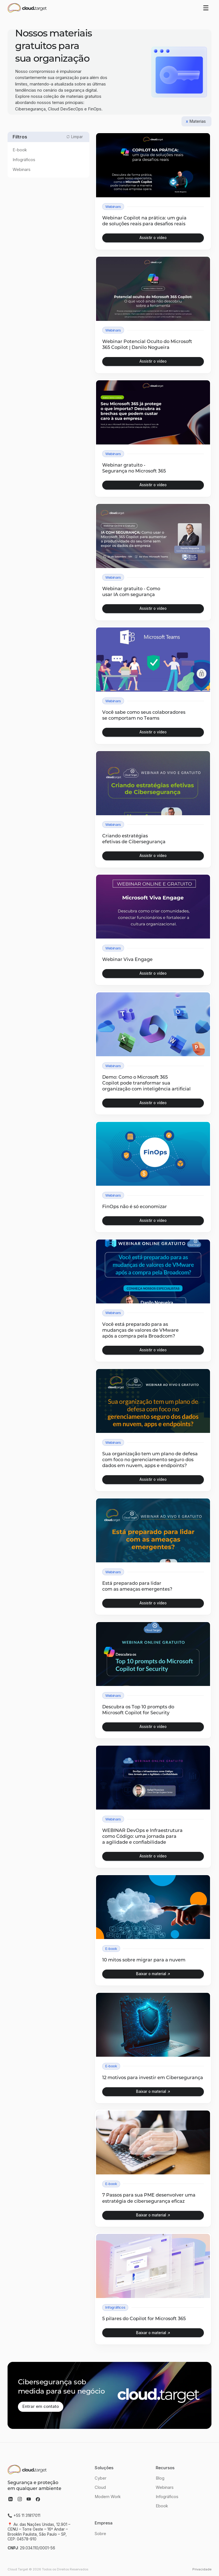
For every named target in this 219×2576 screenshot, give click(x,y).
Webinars (165, 2487)
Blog (160, 2478)
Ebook (162, 2506)
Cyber (100, 2478)
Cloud (100, 2487)
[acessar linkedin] (11, 2499)
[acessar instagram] (20, 2499)
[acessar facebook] (38, 2499)
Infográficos (167, 2496)
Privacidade (201, 2569)
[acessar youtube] (29, 2499)
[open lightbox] (153, 237)
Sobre (100, 2533)
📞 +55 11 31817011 (24, 2515)
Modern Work (108, 2496)
